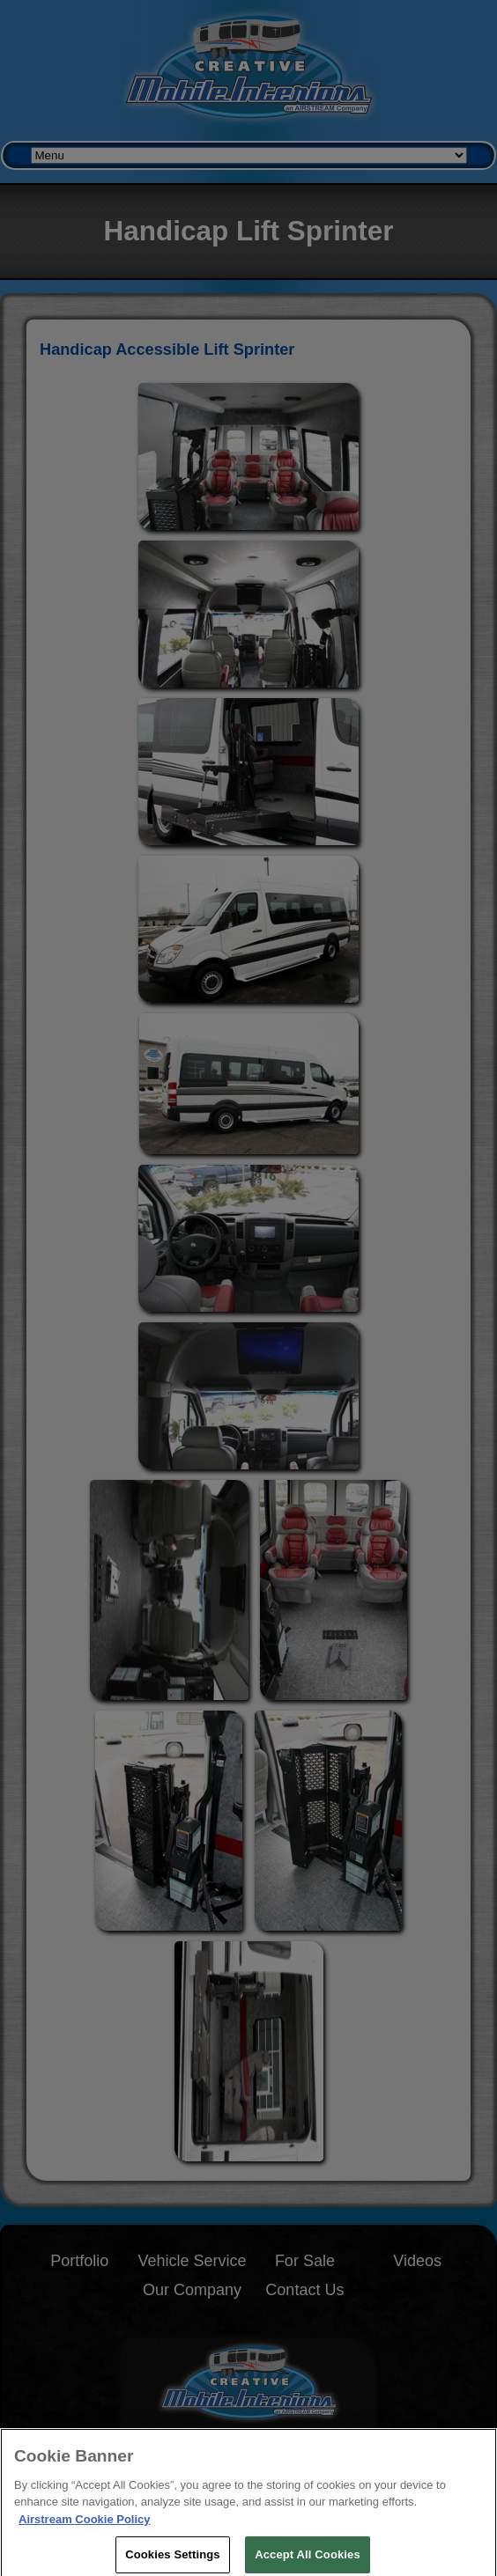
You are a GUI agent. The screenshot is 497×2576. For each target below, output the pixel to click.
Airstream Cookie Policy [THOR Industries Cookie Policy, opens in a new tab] (85, 2524)
